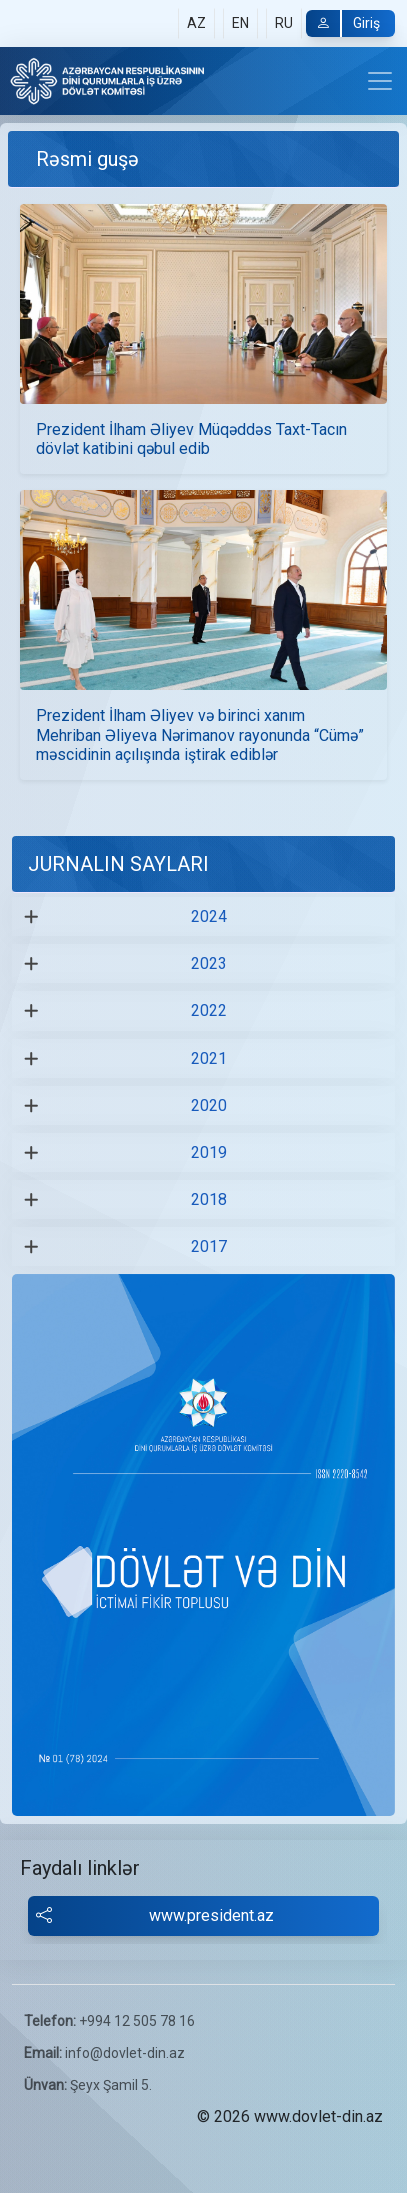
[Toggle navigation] (380, 81)
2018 (209, 1199)
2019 (209, 1152)
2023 (209, 963)
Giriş (343, 23)
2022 (209, 1010)
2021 (209, 1058)
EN (240, 23)
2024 (209, 916)
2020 (209, 1105)
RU (284, 23)
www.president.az (155, 1916)
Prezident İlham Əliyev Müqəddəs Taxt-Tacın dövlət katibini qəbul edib (191, 439)
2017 (209, 1246)
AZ (196, 23)
